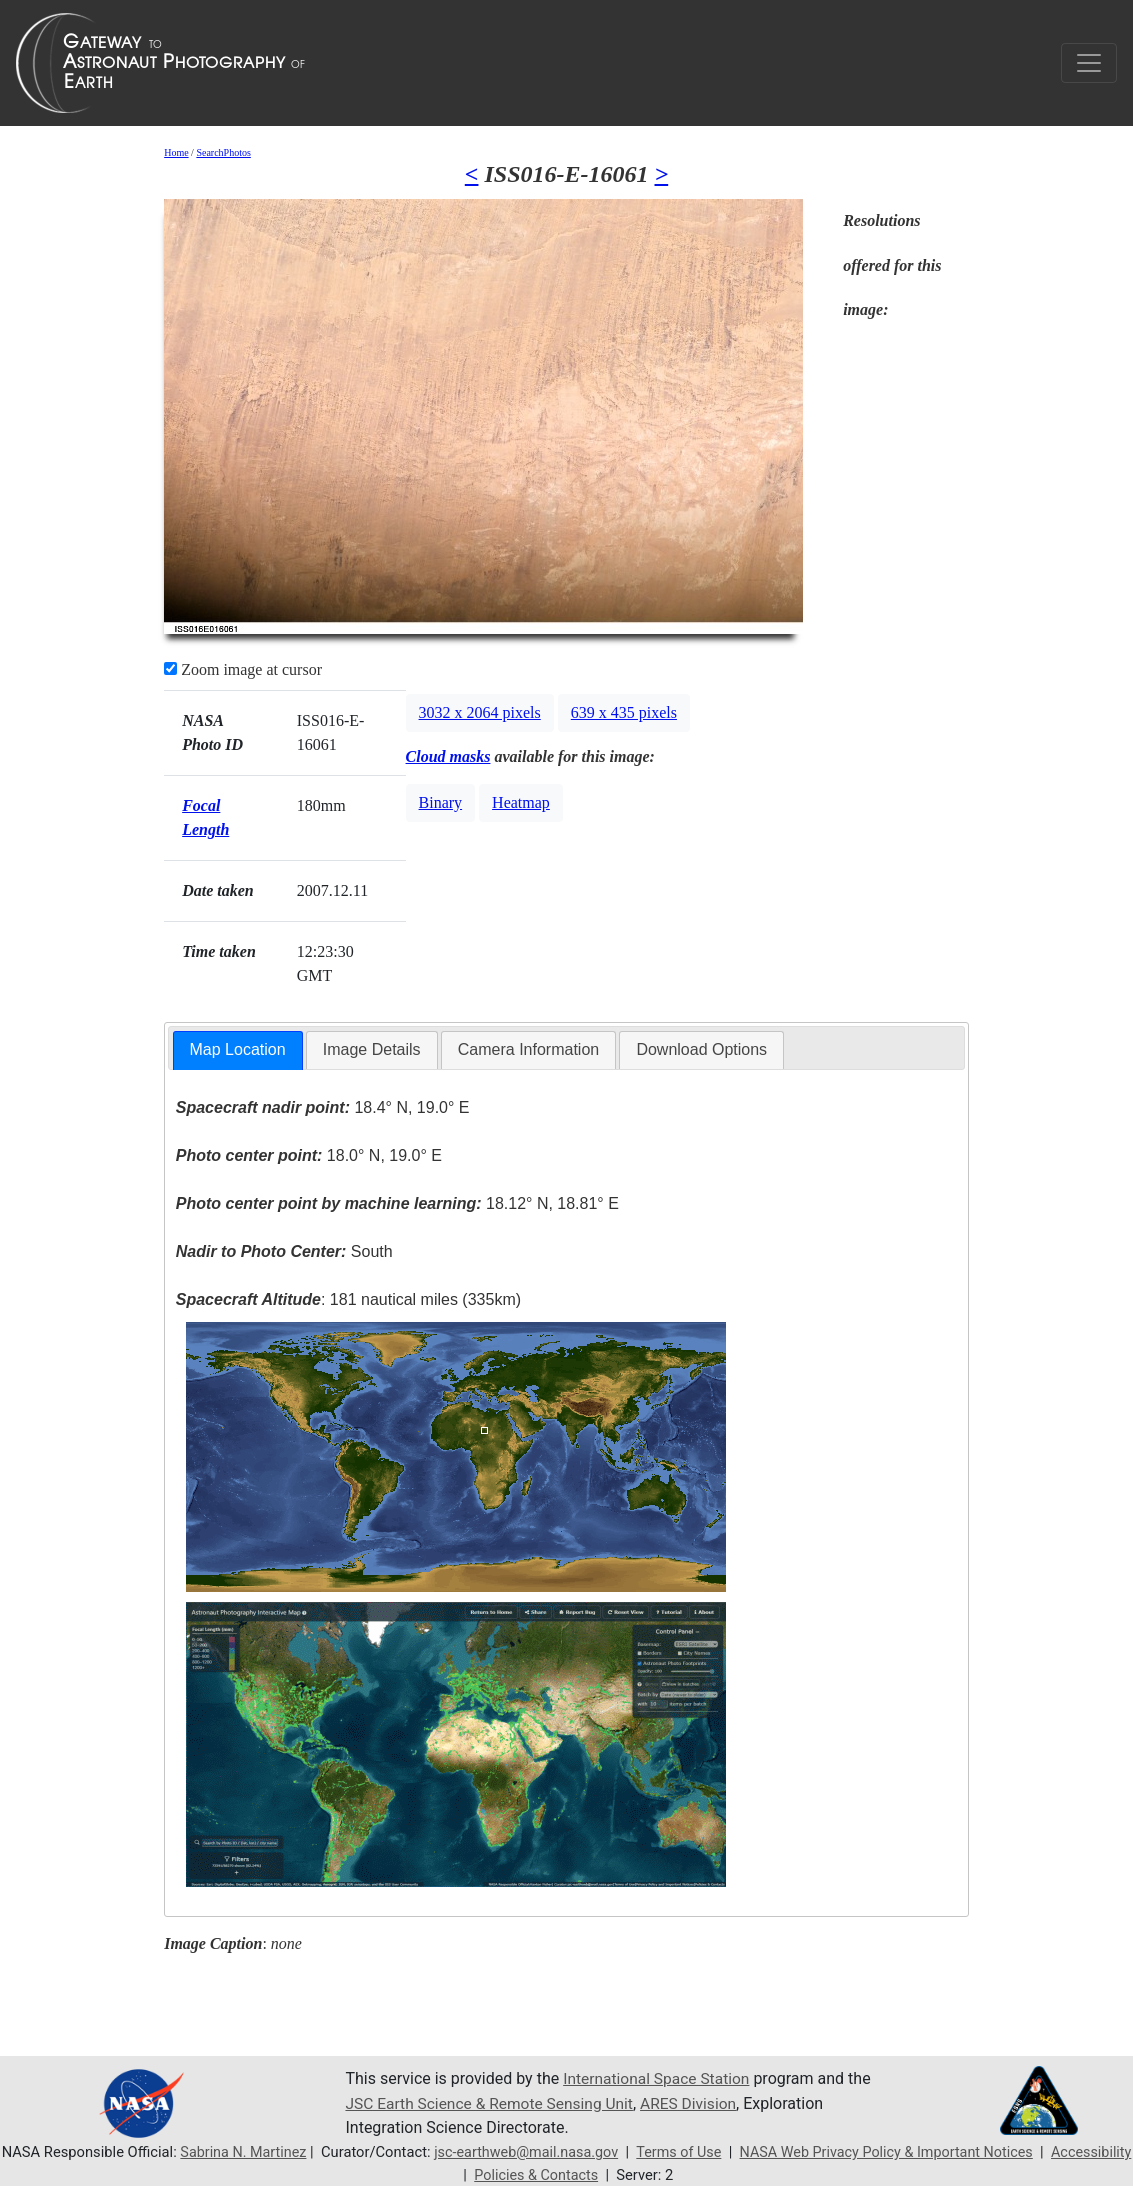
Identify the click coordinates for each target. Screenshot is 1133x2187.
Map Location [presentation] (238, 1049)
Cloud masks (448, 756)
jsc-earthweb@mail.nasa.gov (565, 2152)
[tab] (238, 1050)
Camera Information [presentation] (528, 1049)
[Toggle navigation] (1089, 63)
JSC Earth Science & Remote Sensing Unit (493, 2103)
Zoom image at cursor (243, 669)
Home (176, 152)
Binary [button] (441, 802)
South (284, 1251)
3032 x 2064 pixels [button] (480, 712)
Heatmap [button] (521, 802)
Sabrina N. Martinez (278, 2152)
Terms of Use (720, 2152)
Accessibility (456, 2175)
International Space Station (659, 2079)
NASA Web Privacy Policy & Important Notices (933, 2152)
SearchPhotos (223, 152)
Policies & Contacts (579, 2175)
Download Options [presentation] (701, 1049)
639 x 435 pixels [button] (624, 712)
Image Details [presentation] (372, 1049)
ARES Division (698, 2103)
